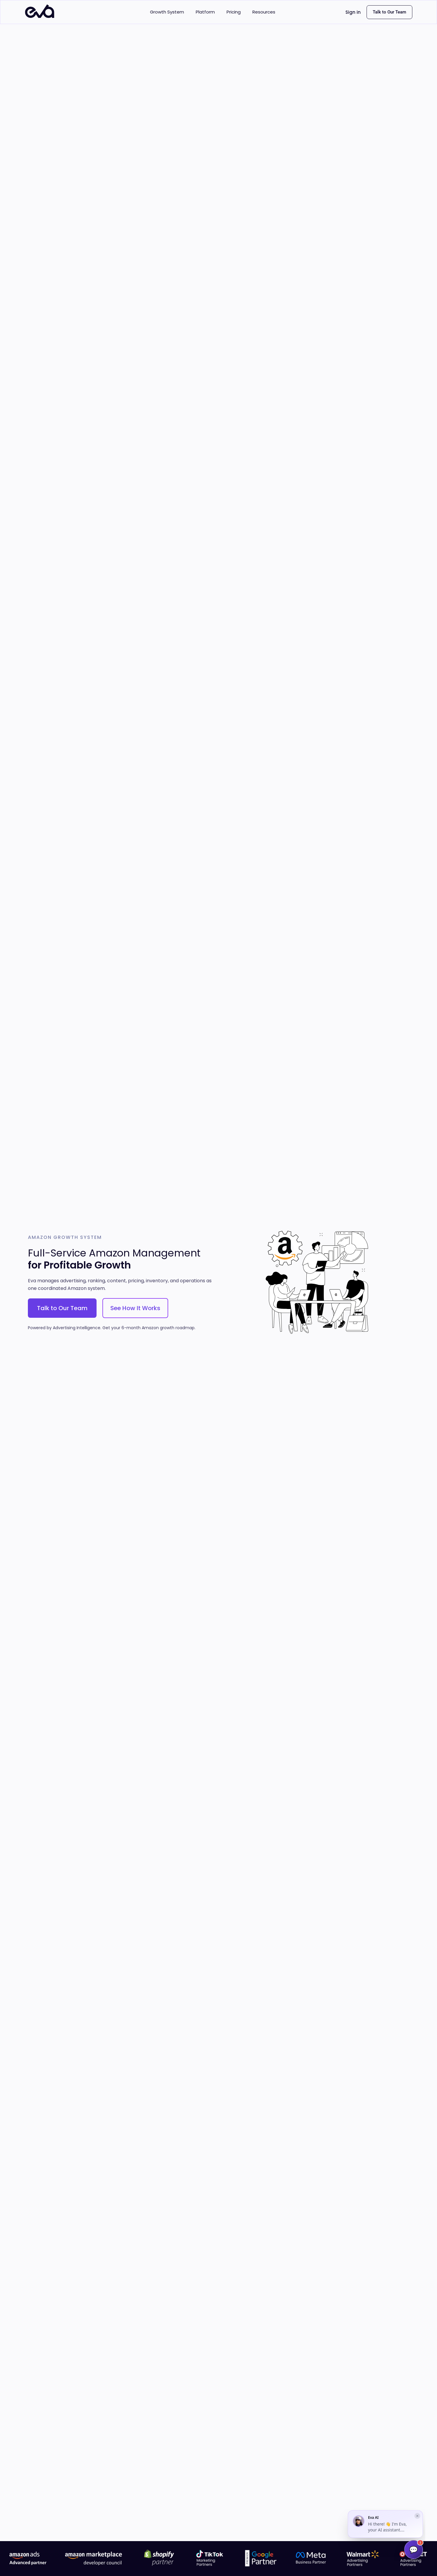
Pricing (234, 12)
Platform (205, 12)
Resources (263, 12)
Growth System (167, 12)
